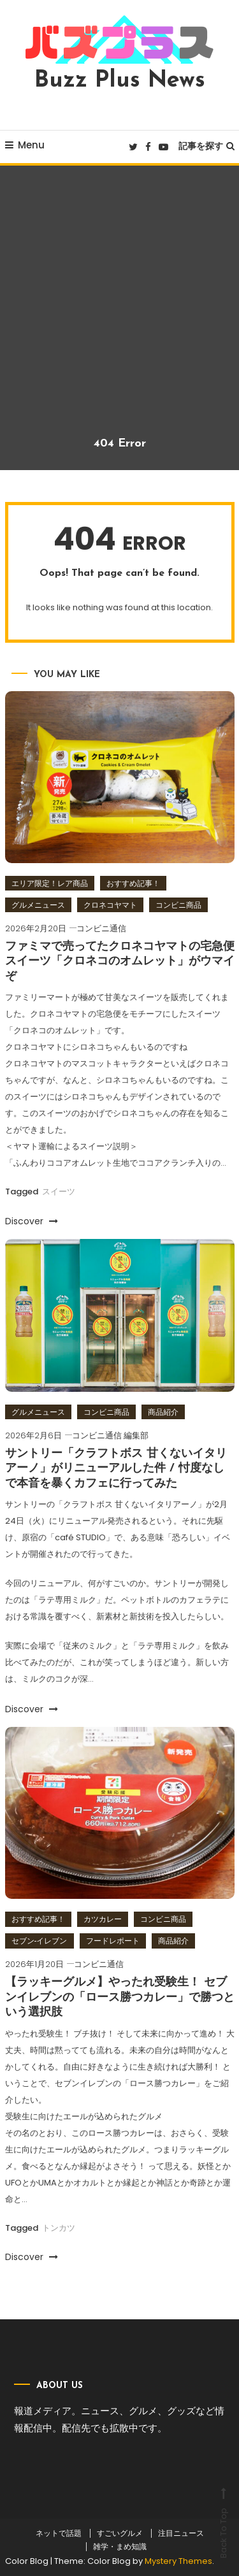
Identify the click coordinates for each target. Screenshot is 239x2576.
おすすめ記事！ (133, 883)
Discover (31, 1221)
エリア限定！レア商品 (49, 883)
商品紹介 (163, 1411)
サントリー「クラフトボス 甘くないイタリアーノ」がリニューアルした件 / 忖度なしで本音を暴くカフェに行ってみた (116, 1469)
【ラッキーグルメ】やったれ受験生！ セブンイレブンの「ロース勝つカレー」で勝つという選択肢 (120, 1998)
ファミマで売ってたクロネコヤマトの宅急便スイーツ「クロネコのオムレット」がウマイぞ (120, 962)
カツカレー (102, 1919)
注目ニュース (181, 2533)
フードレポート (113, 1940)
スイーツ (58, 1191)
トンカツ (58, 2228)
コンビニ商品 (178, 904)
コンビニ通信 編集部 (110, 1435)
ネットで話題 (59, 2533)
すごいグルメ (120, 2533)
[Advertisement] (119, 310)
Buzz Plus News (119, 80)
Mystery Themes (178, 2561)
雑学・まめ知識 (120, 2546)
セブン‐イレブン (39, 1940)
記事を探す (206, 146)
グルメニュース (38, 904)
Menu (25, 145)
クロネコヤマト (110, 904)
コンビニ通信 (101, 928)
